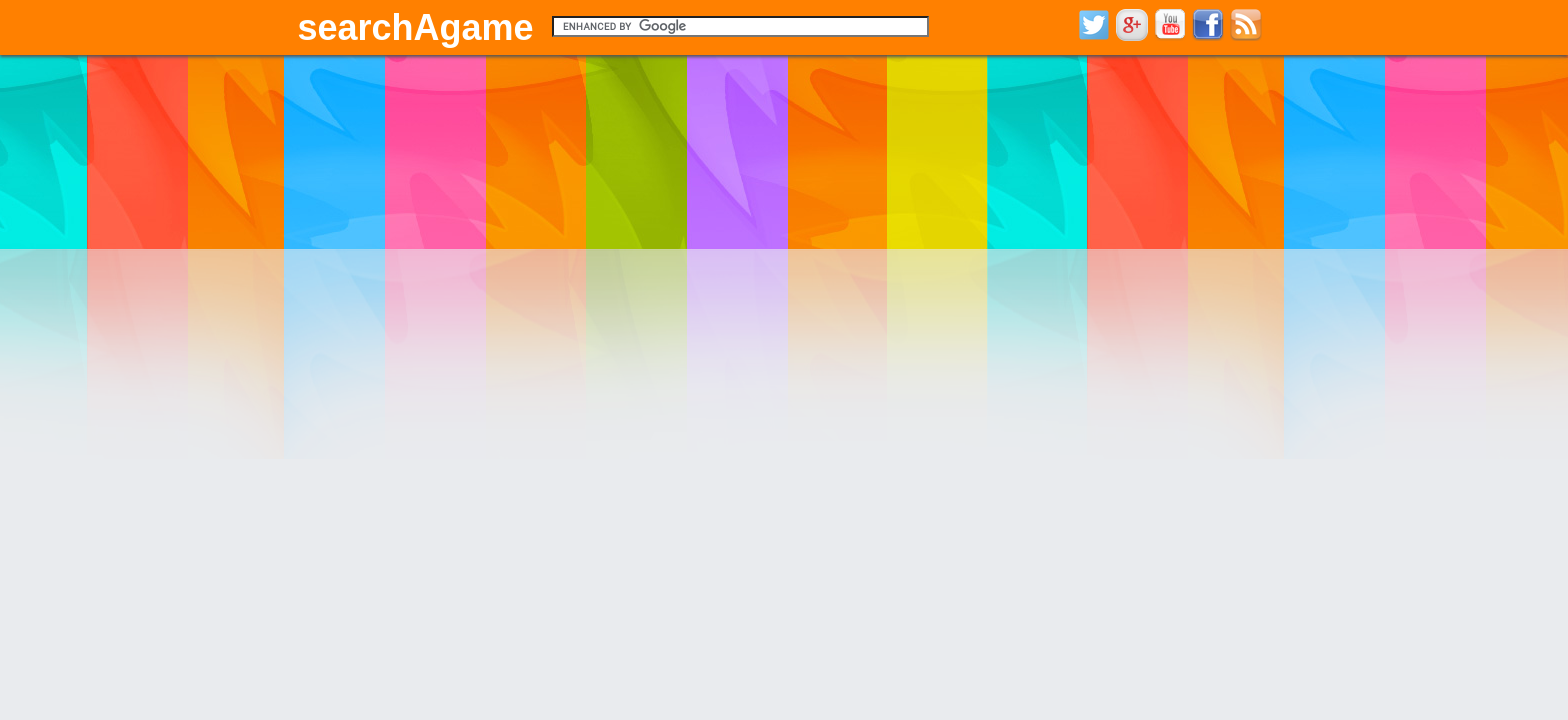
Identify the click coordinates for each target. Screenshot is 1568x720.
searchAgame (416, 27)
